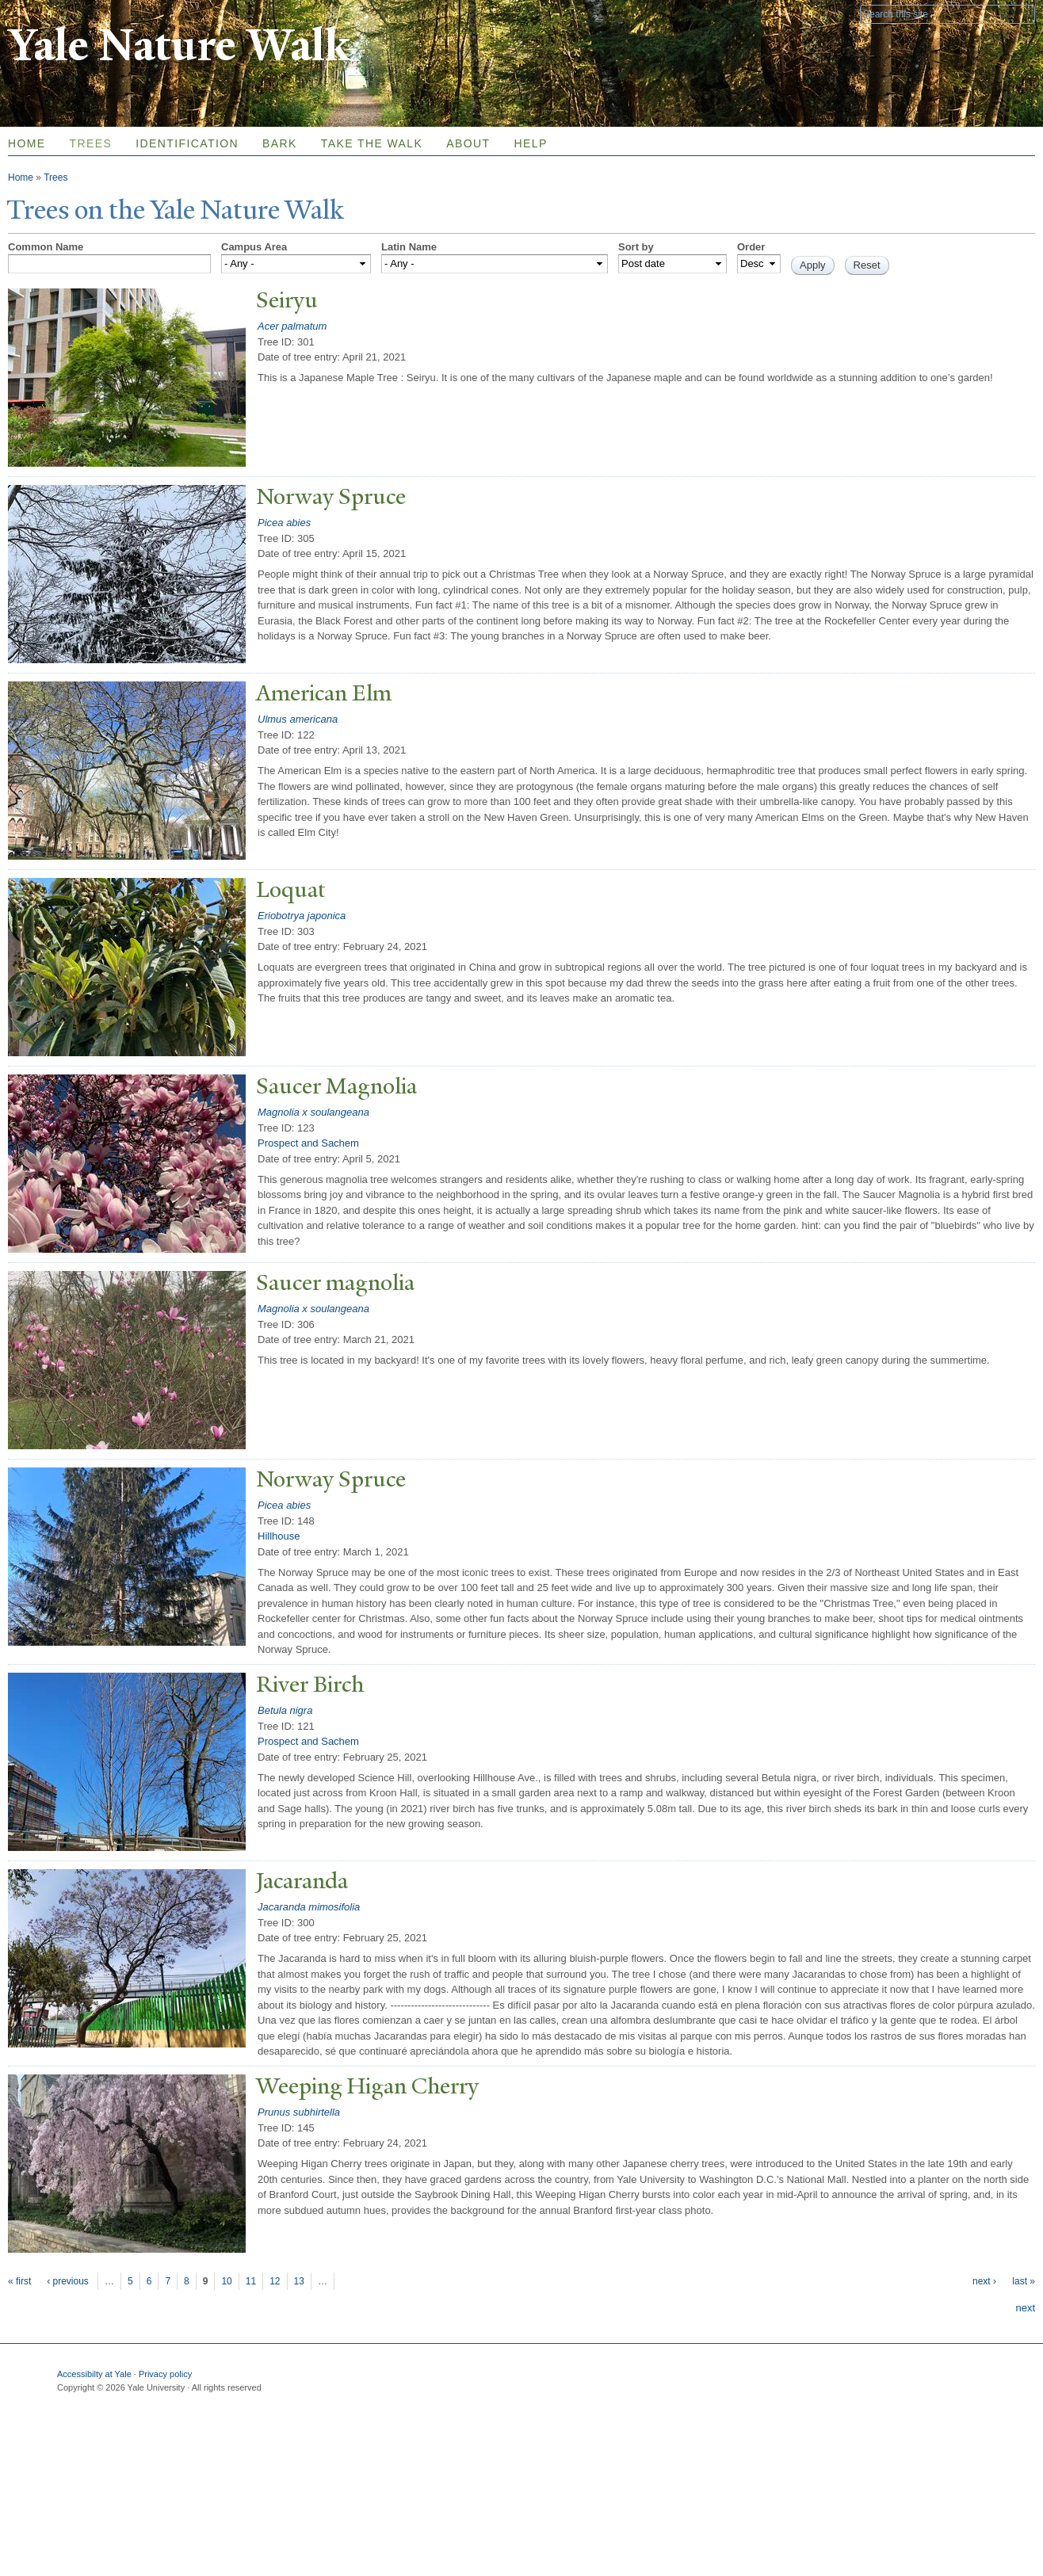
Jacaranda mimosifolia (309, 1907)
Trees (91, 143)
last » (1023, 2281)
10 (226, 2281)
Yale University (52, 13)
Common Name (45, 247)
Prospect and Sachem (308, 1143)
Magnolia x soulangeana (313, 1112)
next (1025, 2308)
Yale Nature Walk (179, 46)
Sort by (636, 247)
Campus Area (254, 247)
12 (274, 2281)
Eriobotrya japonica (302, 916)
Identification (187, 143)
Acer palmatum (292, 326)
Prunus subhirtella (299, 2112)
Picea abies (284, 523)
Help (530, 143)
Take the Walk (371, 143)
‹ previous (68, 2281)
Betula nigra (285, 1710)
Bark (279, 143)
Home (20, 177)
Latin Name (409, 247)
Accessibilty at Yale (94, 2374)
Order (751, 247)
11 (251, 2281)
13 (299, 2281)
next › (984, 2281)
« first (19, 2281)
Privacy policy (165, 2374)
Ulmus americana (298, 719)
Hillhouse (279, 1536)
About (468, 143)
